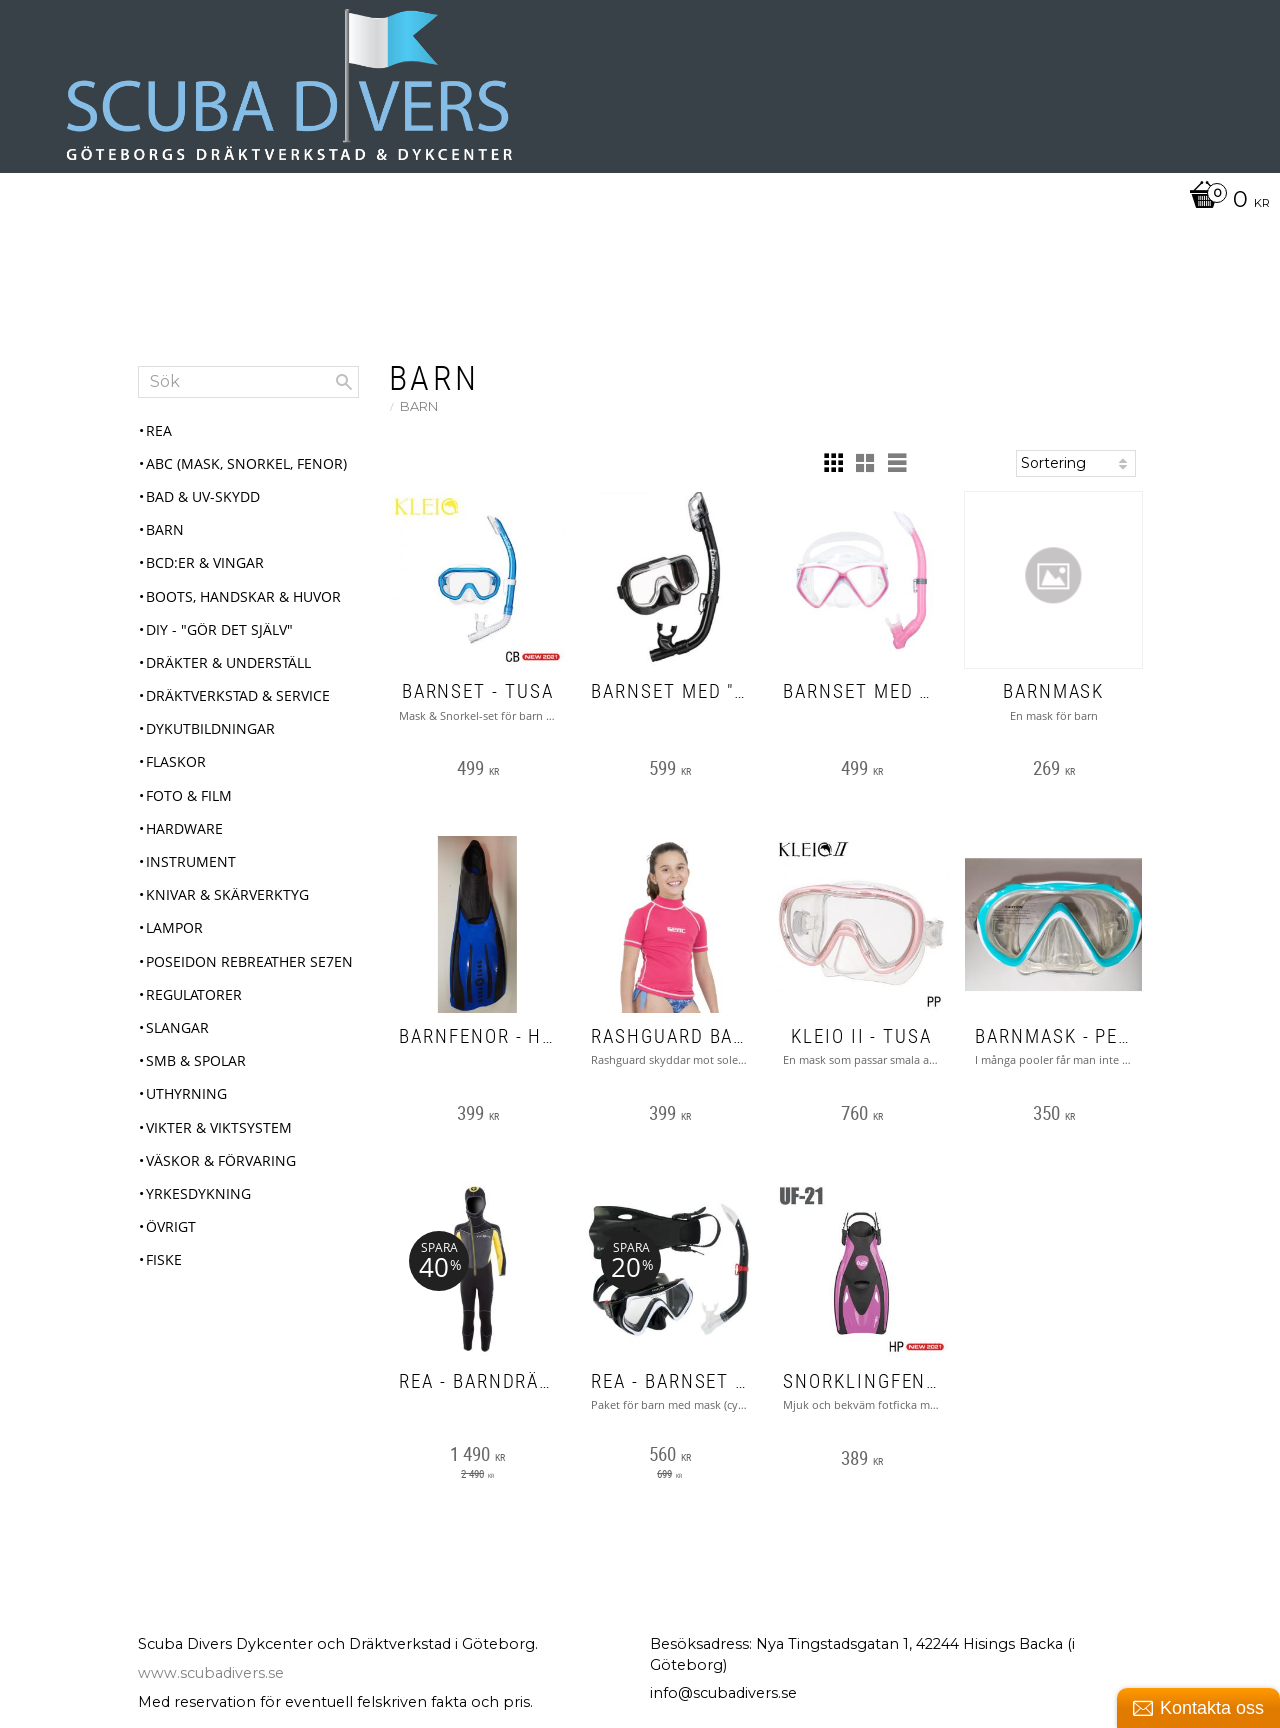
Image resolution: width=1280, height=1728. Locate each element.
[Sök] (344, 382)
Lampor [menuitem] (174, 927)
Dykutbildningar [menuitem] (210, 728)
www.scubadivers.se (211, 1673)
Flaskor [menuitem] (176, 761)
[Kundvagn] (1224, 201)
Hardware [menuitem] (184, 828)
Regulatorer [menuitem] (194, 994)
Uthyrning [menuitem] (186, 1093)
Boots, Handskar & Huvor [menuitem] (243, 596)
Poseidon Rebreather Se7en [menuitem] (249, 961)
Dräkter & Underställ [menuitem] (228, 662)
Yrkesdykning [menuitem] (198, 1193)
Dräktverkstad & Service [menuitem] (238, 695)
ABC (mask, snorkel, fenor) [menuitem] (246, 463)
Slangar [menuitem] (177, 1027)
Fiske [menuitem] (164, 1259)
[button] (833, 463)
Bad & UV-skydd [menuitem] (203, 496)
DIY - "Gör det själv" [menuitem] (219, 629)
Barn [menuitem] (165, 529)
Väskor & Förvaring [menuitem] (221, 1160)
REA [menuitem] (159, 430)
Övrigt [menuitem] (171, 1226)
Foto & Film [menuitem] (189, 795)
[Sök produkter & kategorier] (248, 382)
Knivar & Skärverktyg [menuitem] (227, 894)
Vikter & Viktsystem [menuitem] (219, 1127)
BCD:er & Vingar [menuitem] (205, 562)
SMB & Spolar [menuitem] (196, 1060)
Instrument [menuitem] (191, 861)
